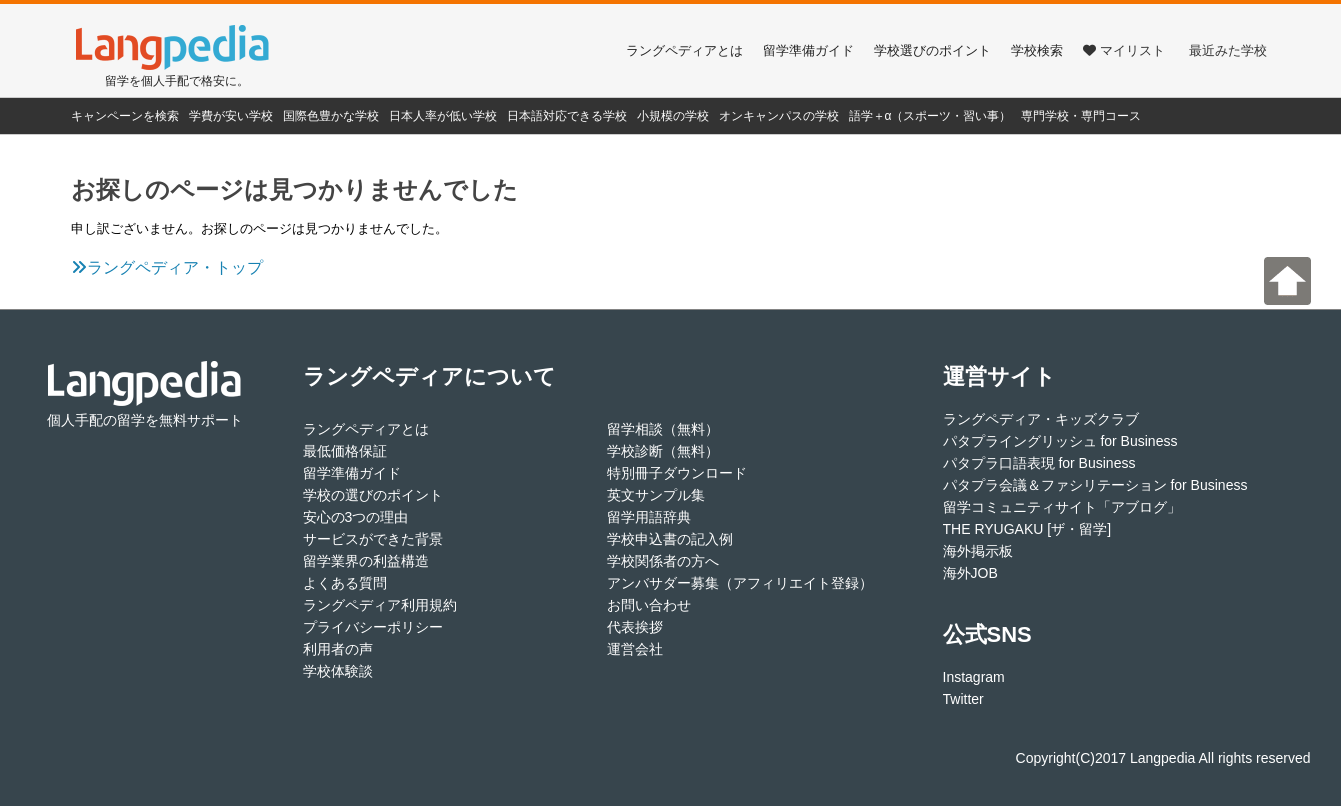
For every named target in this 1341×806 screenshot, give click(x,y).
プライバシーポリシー (373, 627)
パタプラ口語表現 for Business (1039, 463)
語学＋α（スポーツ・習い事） (930, 116)
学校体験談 (338, 671)
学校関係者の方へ (663, 561)
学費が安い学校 (231, 116)
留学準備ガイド (808, 50)
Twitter (963, 699)
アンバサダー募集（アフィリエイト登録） (740, 583)
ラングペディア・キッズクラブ (1041, 419)
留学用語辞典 (649, 517)
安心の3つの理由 (356, 517)
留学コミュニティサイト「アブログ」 (1062, 507)
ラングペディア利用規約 (380, 605)
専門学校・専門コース (1081, 116)
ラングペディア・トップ (167, 267)
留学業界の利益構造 (366, 561)
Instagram (974, 677)
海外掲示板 (978, 551)
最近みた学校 (1228, 50)
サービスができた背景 (373, 539)
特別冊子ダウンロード (677, 473)
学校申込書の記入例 (670, 539)
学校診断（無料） (663, 451)
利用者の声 (338, 649)
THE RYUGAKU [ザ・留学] (1027, 529)
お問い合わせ (649, 605)
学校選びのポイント (932, 50)
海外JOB (970, 573)
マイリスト (1124, 50)
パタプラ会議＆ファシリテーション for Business (1095, 485)
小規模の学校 (673, 116)
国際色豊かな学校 (331, 116)
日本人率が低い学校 (443, 116)
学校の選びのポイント (373, 495)
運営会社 (635, 649)
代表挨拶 (635, 627)
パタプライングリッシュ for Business (1060, 441)
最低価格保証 (345, 451)
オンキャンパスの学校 (779, 116)
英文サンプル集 (656, 495)
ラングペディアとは (684, 50)
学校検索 (1037, 50)
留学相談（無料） (663, 429)
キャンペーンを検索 (125, 116)
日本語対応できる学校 (567, 116)
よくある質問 (345, 583)
